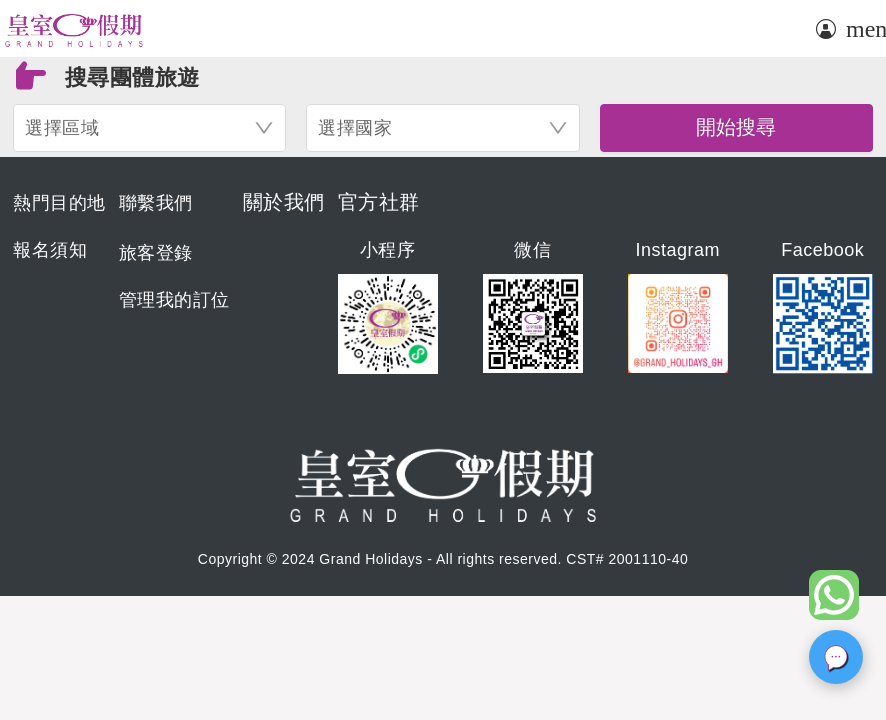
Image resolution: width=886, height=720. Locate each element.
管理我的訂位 (174, 300)
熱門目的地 (59, 203)
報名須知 (50, 250)
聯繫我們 (156, 203)
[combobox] (149, 128)
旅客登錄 (156, 253)
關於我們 (284, 202)
